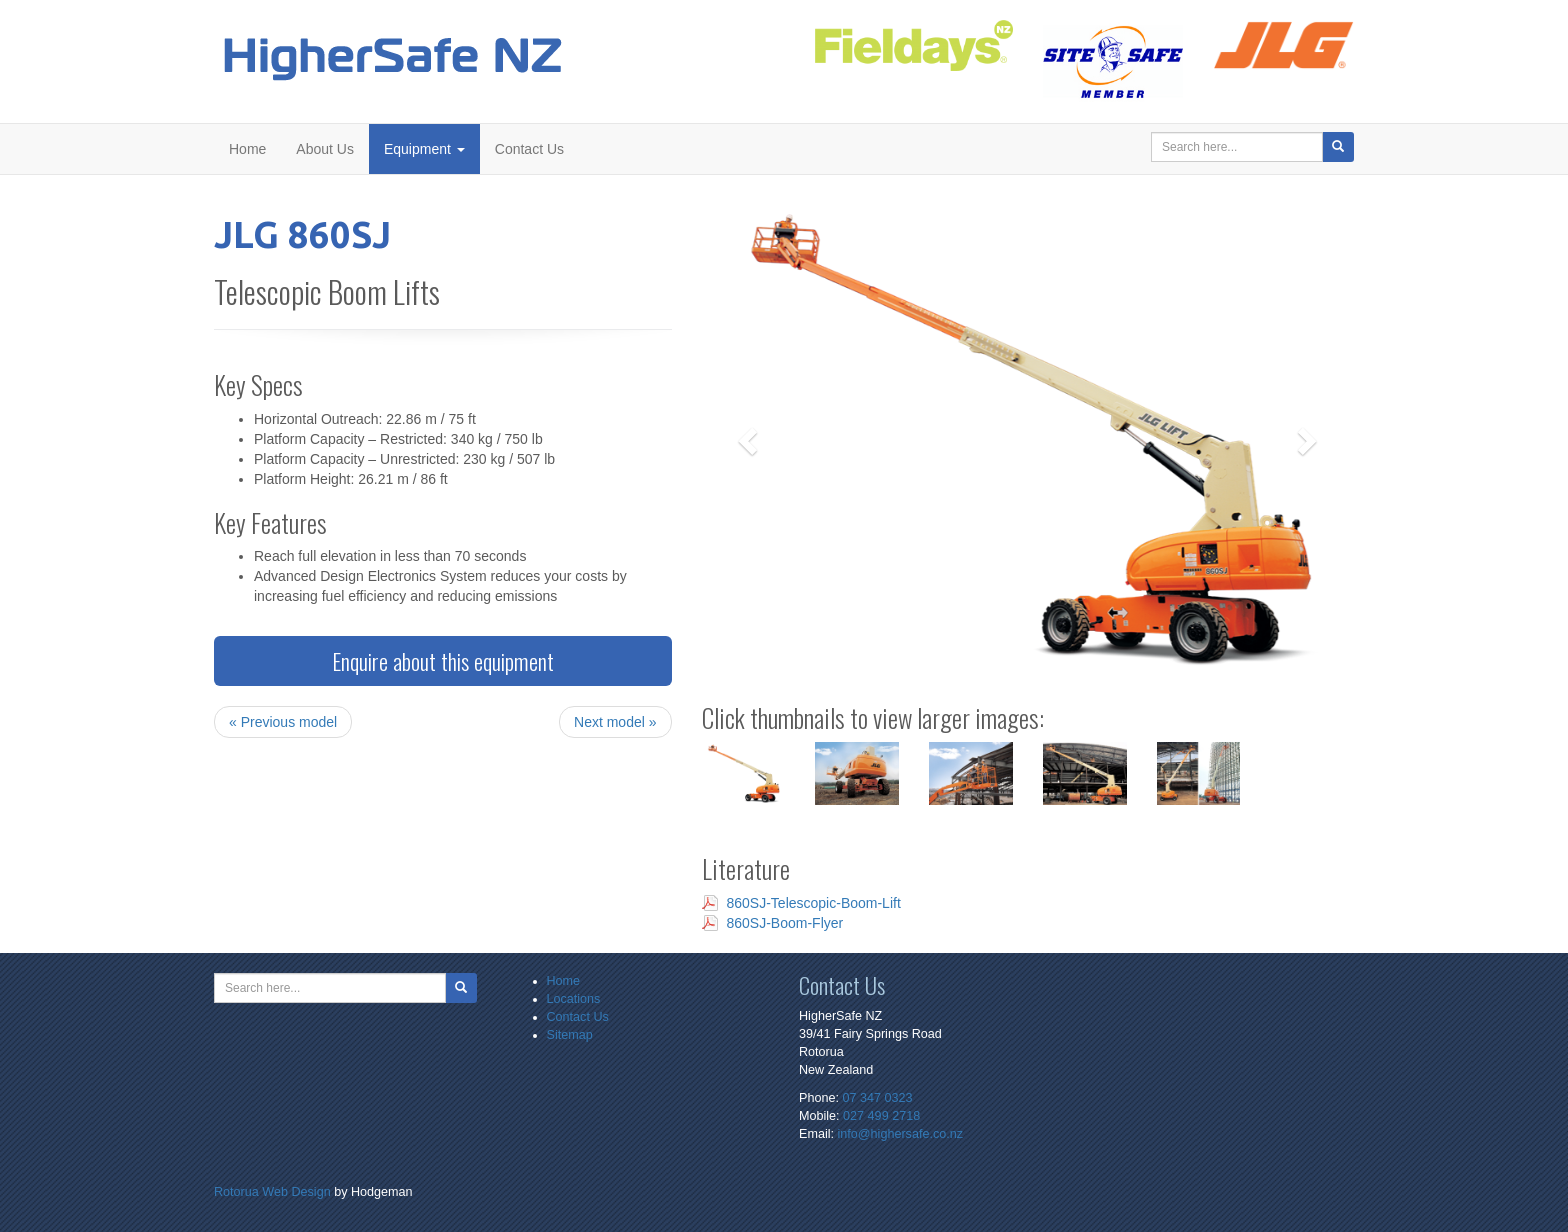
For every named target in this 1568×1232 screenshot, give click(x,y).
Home (247, 149)
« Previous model (283, 722)
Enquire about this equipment (443, 660)
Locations (574, 999)
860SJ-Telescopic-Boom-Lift (814, 903)
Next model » (615, 722)
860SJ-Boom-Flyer (785, 923)
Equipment (424, 149)
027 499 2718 (881, 1116)
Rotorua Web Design (272, 1192)
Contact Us (529, 149)
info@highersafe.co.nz (901, 1134)
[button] (751, 439)
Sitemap (570, 1035)
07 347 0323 (877, 1098)
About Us (325, 149)
